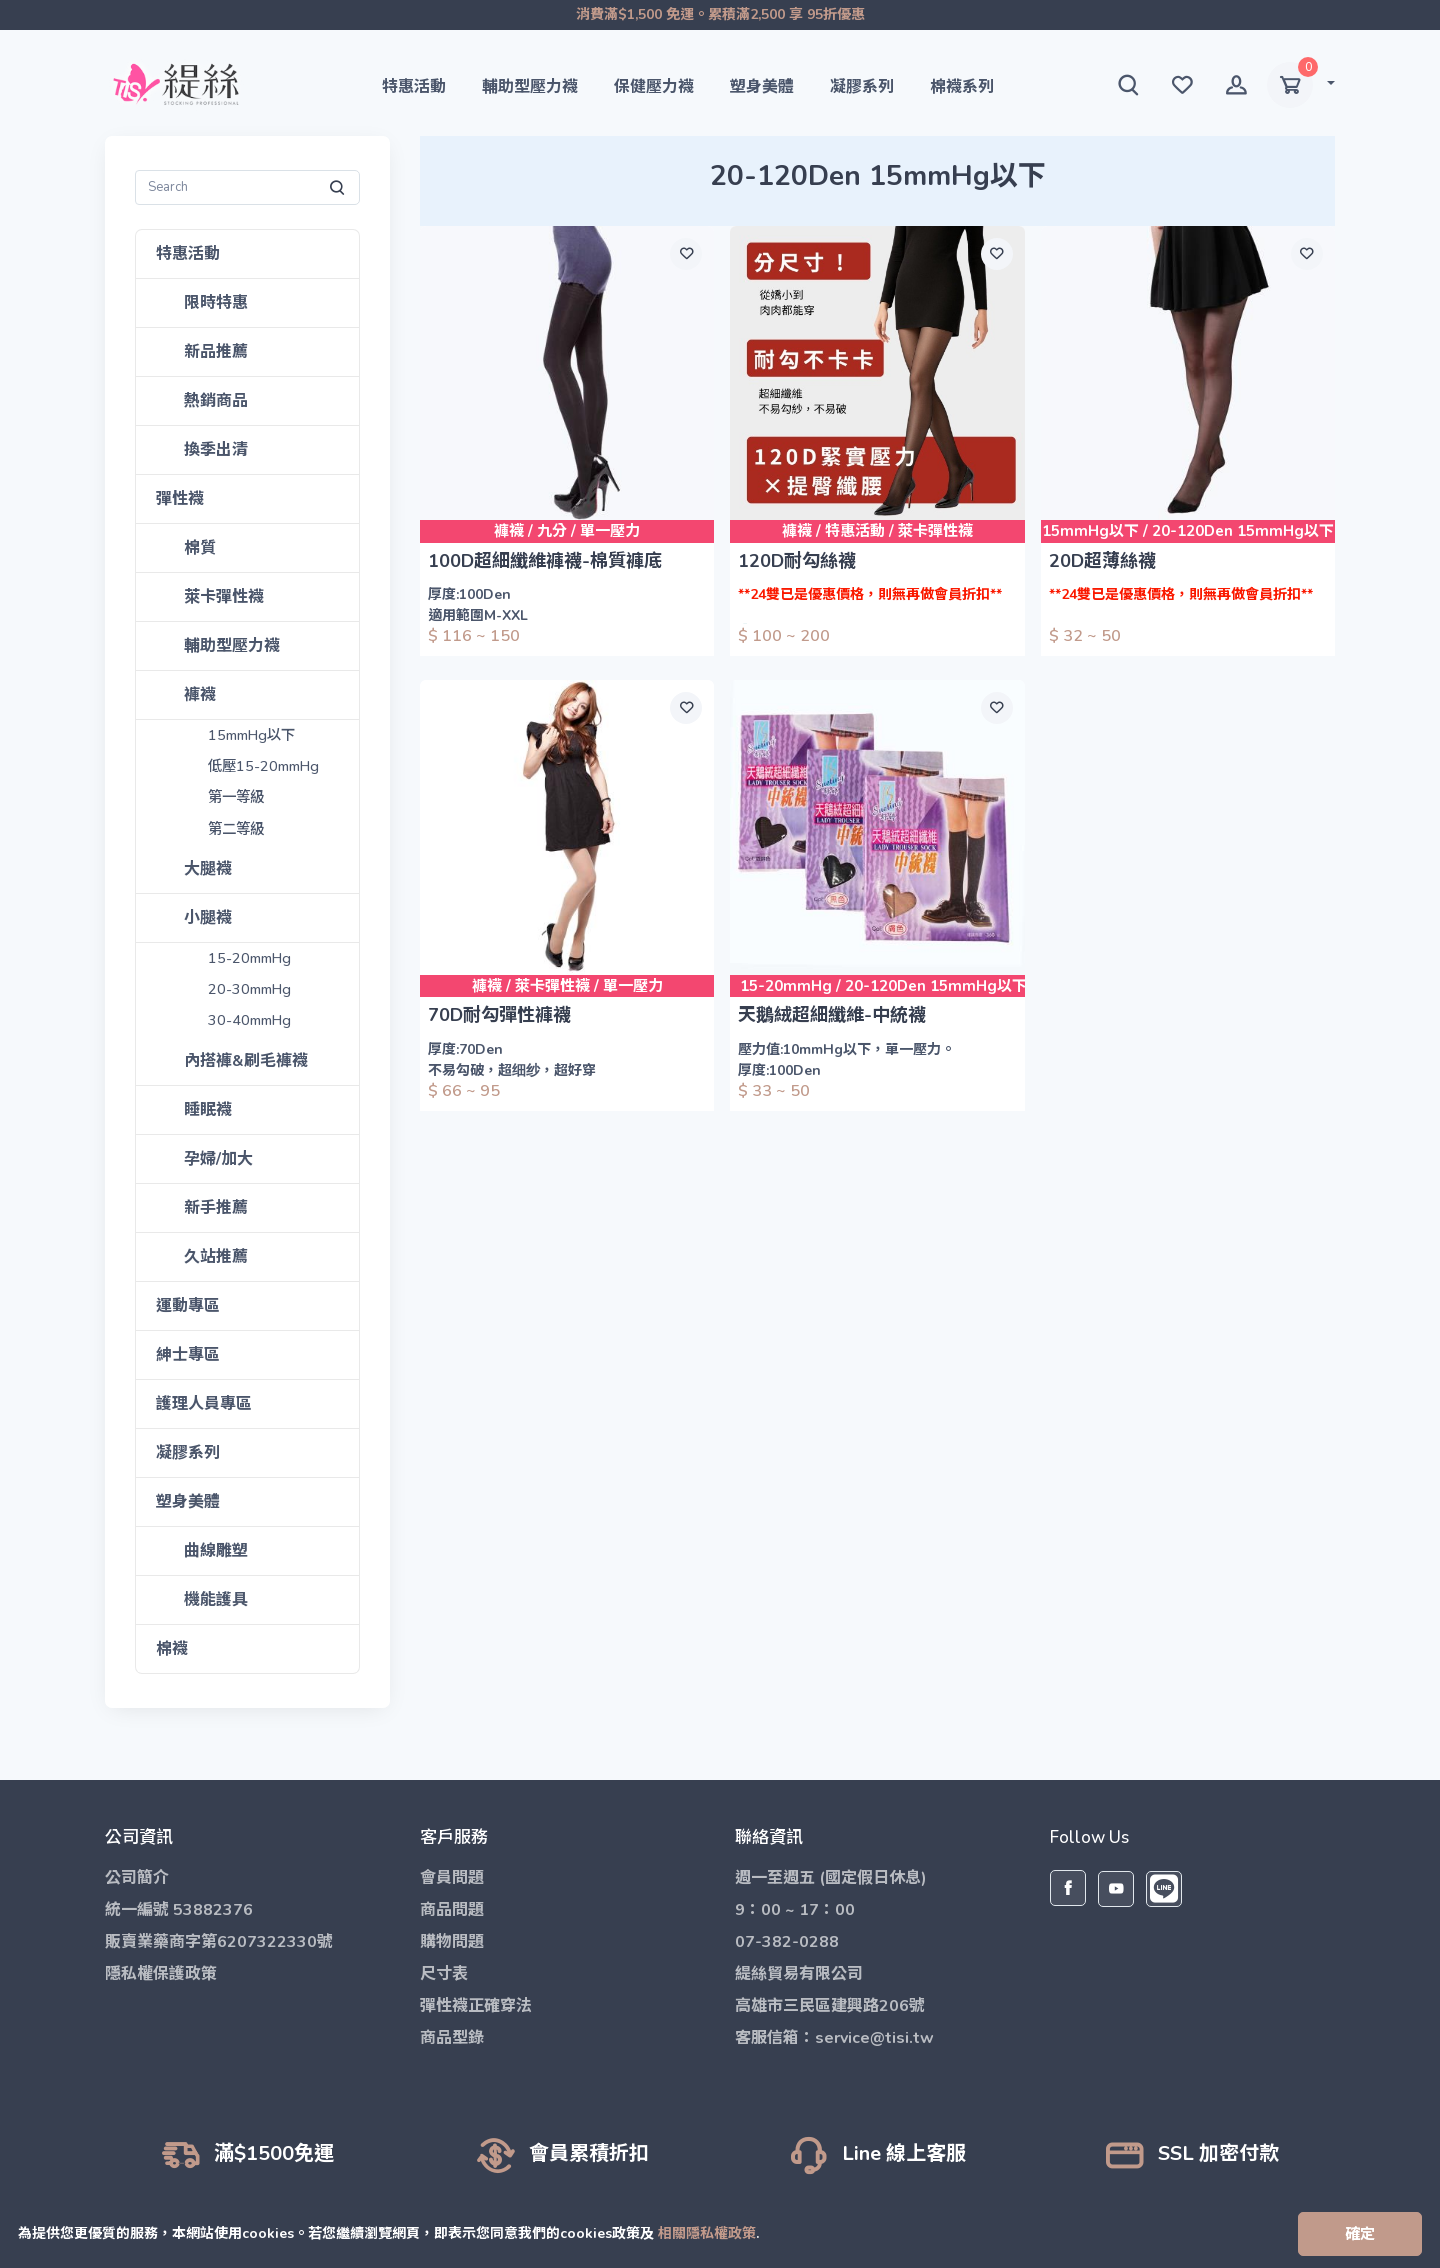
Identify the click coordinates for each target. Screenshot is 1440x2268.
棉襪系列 (962, 87)
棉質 (200, 548)
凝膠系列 (862, 87)
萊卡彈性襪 (224, 597)
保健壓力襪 (654, 87)
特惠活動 (414, 87)
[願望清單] (686, 254)
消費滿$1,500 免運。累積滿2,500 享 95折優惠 (720, 15)
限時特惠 (216, 303)
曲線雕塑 (216, 1551)
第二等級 (236, 829)
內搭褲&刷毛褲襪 (246, 1061)
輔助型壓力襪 (530, 87)
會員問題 (452, 1878)
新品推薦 (216, 352)
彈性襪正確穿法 (476, 2006)
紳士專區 (188, 1355)
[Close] (1360, 2234)
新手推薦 (216, 1208)
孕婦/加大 (219, 1159)
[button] (1128, 85)
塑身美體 (762, 87)
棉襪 (172, 1649)
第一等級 (236, 798)
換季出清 (216, 450)
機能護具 (216, 1600)
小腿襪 (208, 918)
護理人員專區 (204, 1404)
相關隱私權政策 (712, 2233)
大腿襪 (208, 869)
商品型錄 (452, 2038)
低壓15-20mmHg (264, 766)
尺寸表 (444, 1974)
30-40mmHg (250, 1020)
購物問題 (452, 1942)
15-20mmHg (250, 958)
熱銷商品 (216, 401)
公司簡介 (137, 1878)
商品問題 (452, 1910)
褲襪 (200, 695)
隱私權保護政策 (161, 1974)
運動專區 (188, 1306)
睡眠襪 (208, 1110)
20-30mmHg (250, 989)
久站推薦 (216, 1257)
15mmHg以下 (253, 735)
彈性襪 (180, 499)
